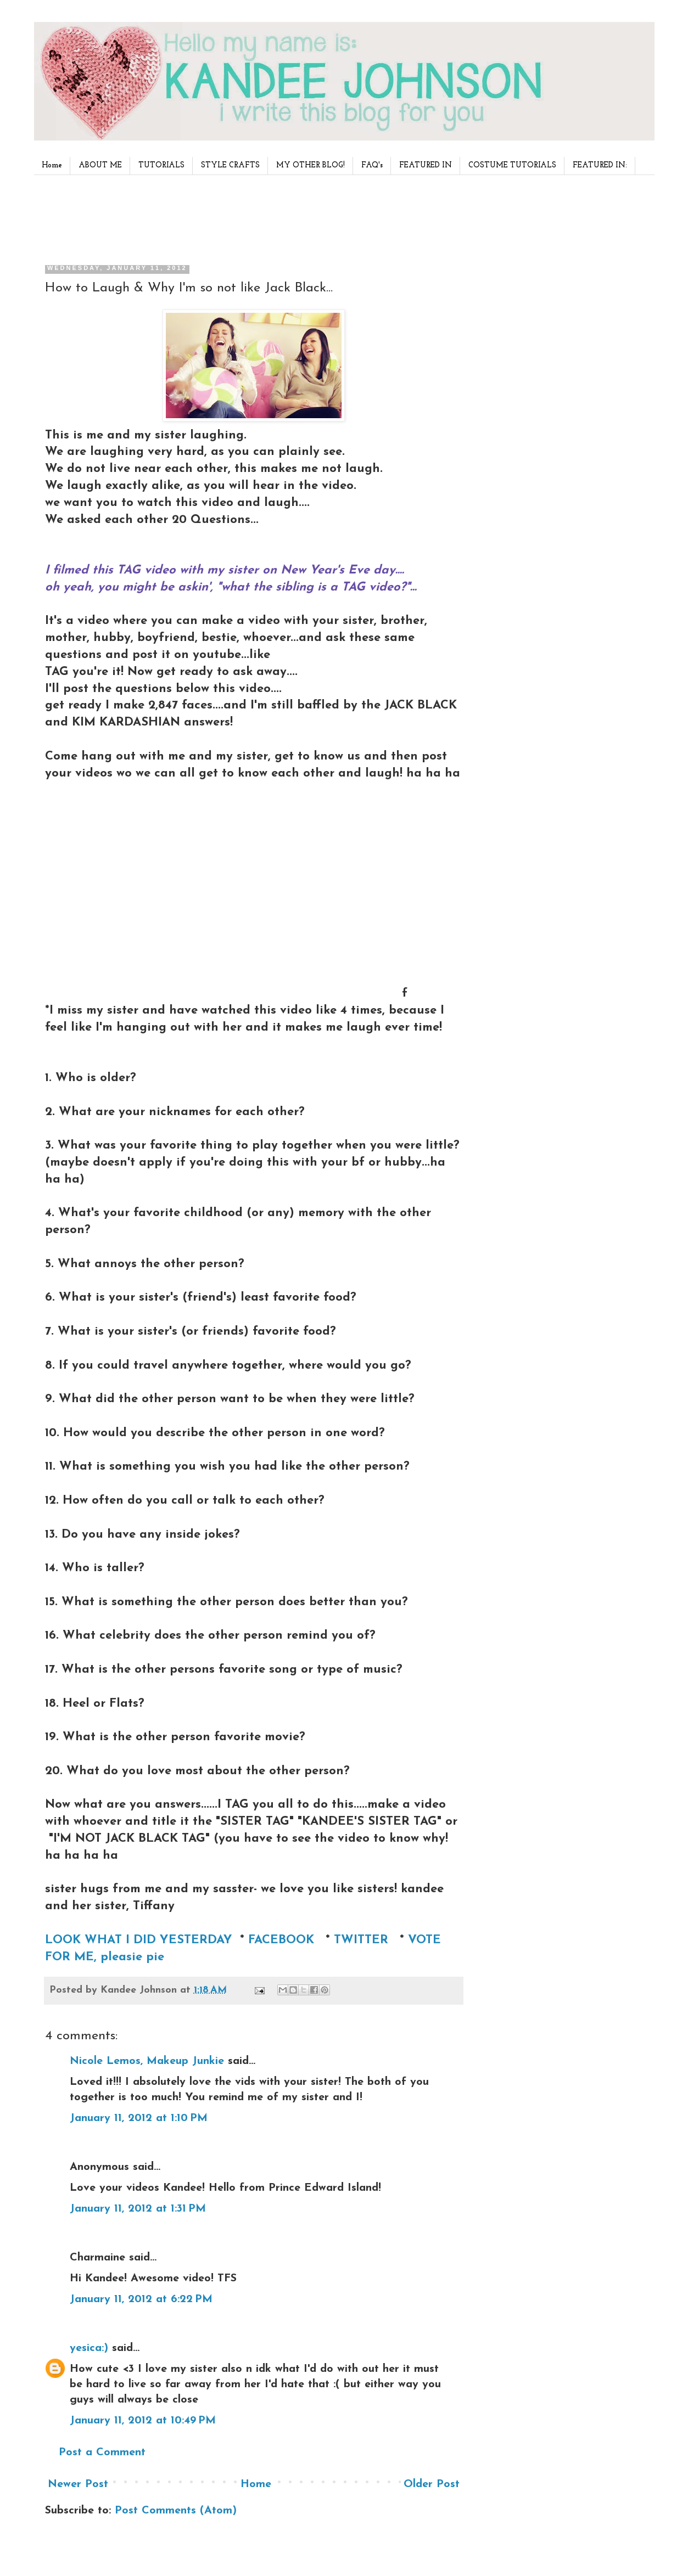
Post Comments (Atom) (176, 2510)
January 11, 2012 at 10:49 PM (143, 2420)
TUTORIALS (161, 165)
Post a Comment (102, 2452)
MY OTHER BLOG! (310, 165)
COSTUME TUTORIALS (512, 165)
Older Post (432, 2484)
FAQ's (372, 165)
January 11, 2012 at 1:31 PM (138, 2208)
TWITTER (363, 1940)
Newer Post (78, 2484)
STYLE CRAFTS (230, 165)
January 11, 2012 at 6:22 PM (141, 2299)
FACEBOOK (281, 1940)
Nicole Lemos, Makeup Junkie (147, 2061)
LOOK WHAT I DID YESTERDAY (138, 1940)
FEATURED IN (425, 165)
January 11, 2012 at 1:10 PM (139, 2118)
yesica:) (89, 2348)
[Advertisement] (250, 216)
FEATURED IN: (600, 165)
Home (52, 165)
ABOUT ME (100, 165)
